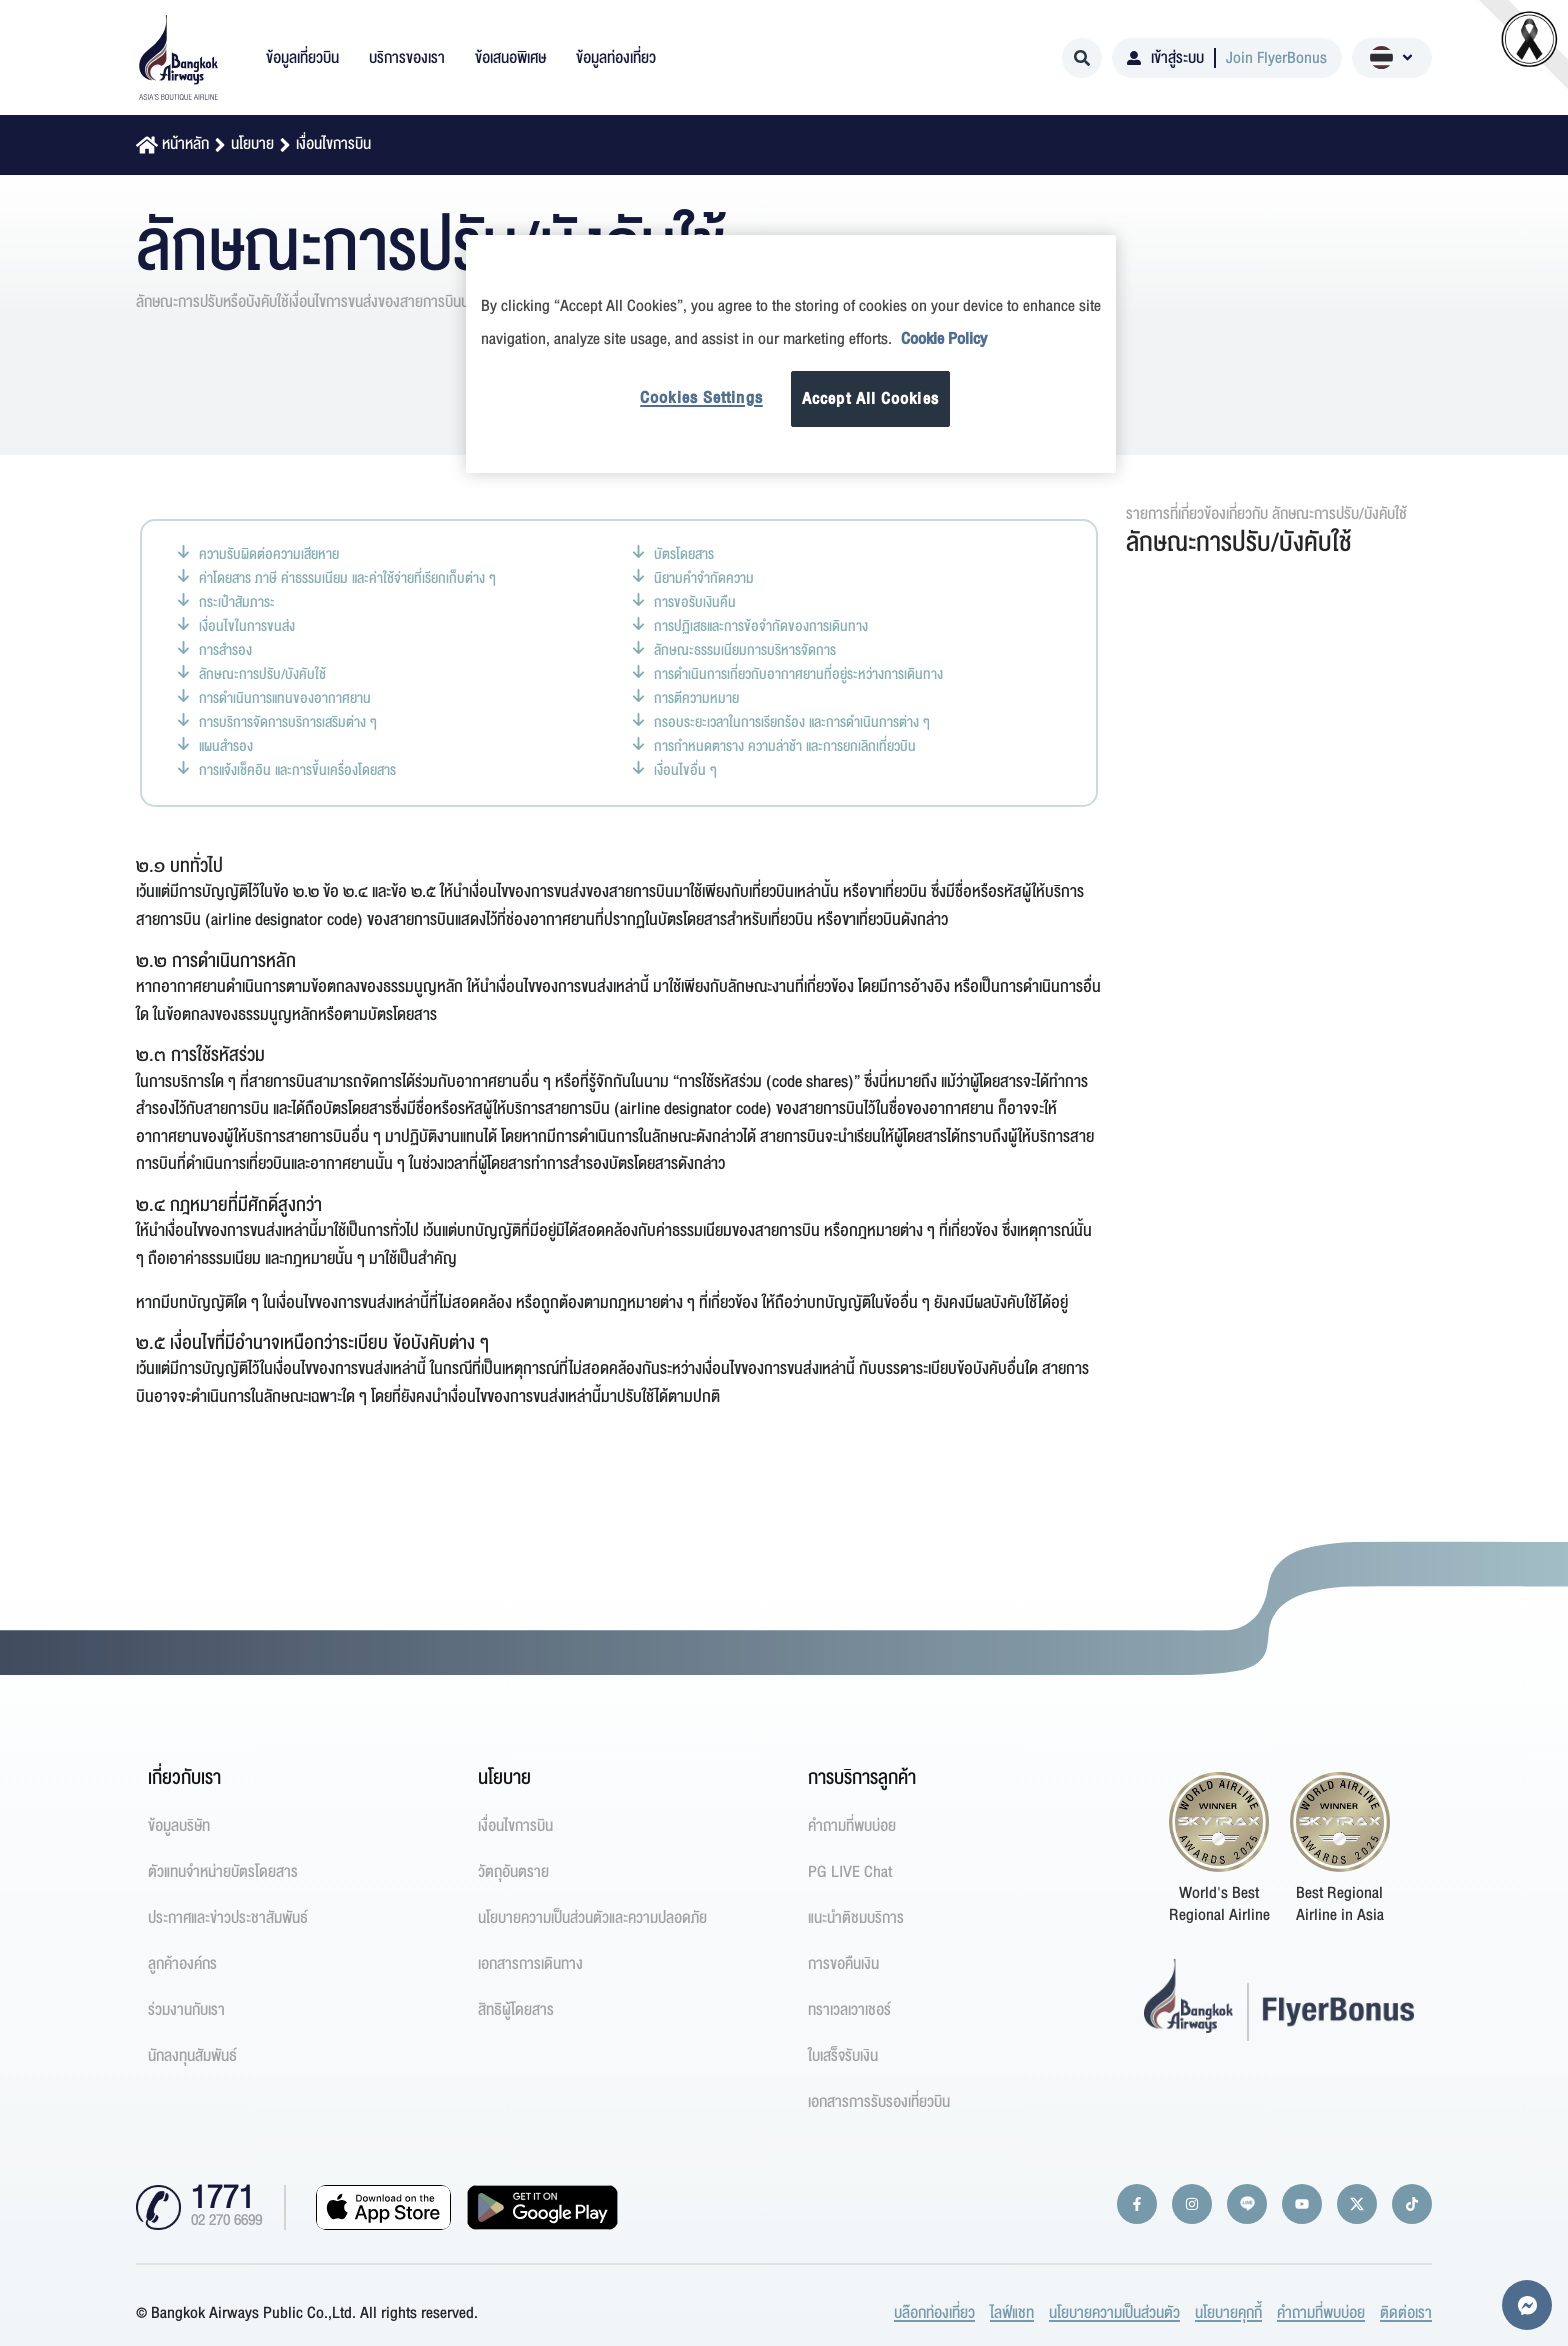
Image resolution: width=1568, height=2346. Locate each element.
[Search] (1082, 58)
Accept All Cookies (870, 399)
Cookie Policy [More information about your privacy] (944, 339)
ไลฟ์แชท (1012, 2313)
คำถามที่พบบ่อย (1321, 2313)
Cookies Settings (701, 398)
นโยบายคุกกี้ (1228, 2313)
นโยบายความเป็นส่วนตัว (1114, 2313)
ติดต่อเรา (1406, 2313)
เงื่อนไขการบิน (333, 144)
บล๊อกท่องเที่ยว (934, 2313)
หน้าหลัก (185, 144)
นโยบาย (252, 144)
